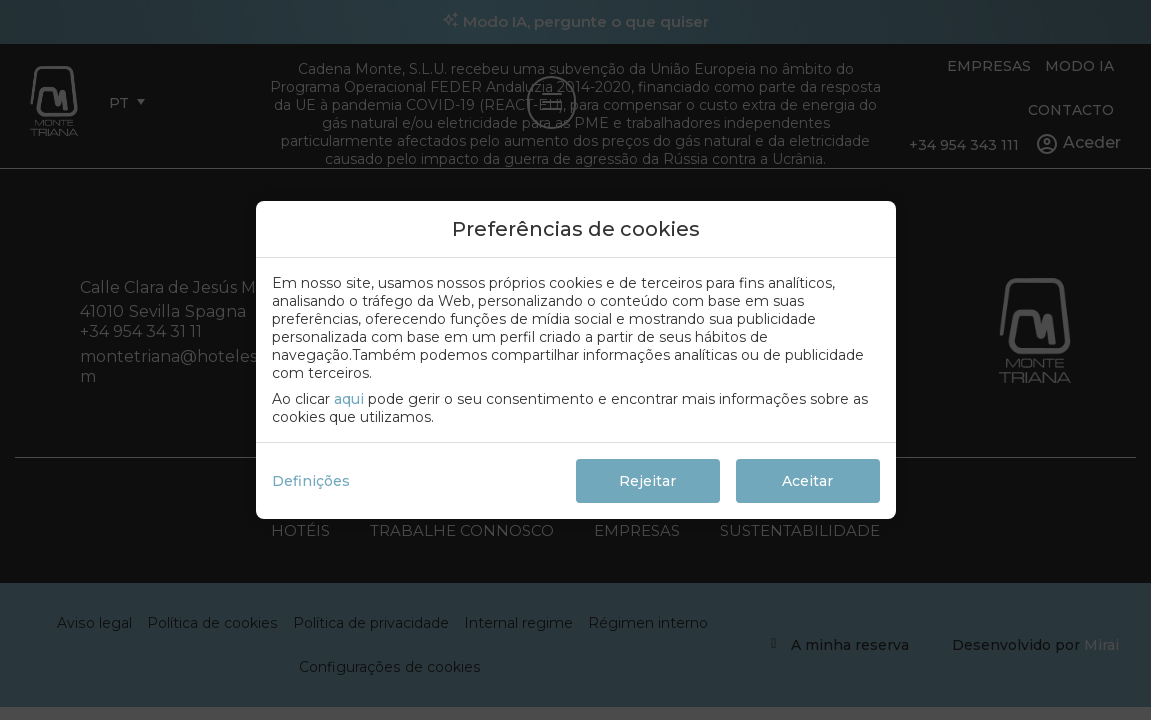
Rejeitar (647, 481)
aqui (349, 399)
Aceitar (807, 481)
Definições (311, 481)
